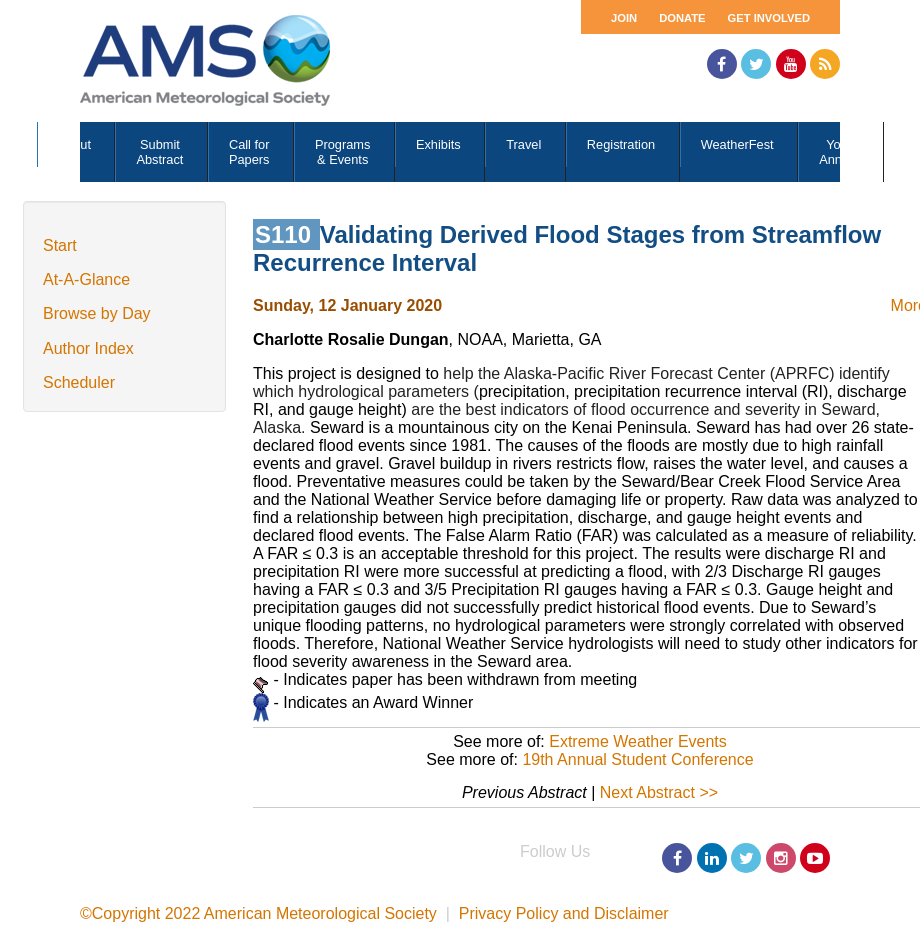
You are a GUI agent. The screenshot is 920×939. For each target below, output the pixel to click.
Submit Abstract (159, 152)
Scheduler (79, 382)
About (74, 144)
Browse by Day (97, 313)
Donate (682, 18)
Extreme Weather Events (638, 741)
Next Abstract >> (659, 792)
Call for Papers (249, 152)
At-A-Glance (86, 279)
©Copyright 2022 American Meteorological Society (258, 913)
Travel (523, 144)
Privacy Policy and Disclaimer (564, 913)
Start (60, 245)
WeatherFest (737, 144)
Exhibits (438, 144)
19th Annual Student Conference (637, 759)
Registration (621, 144)
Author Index (88, 348)
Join (624, 18)
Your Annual (839, 152)
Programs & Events (342, 152)
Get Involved (769, 18)
